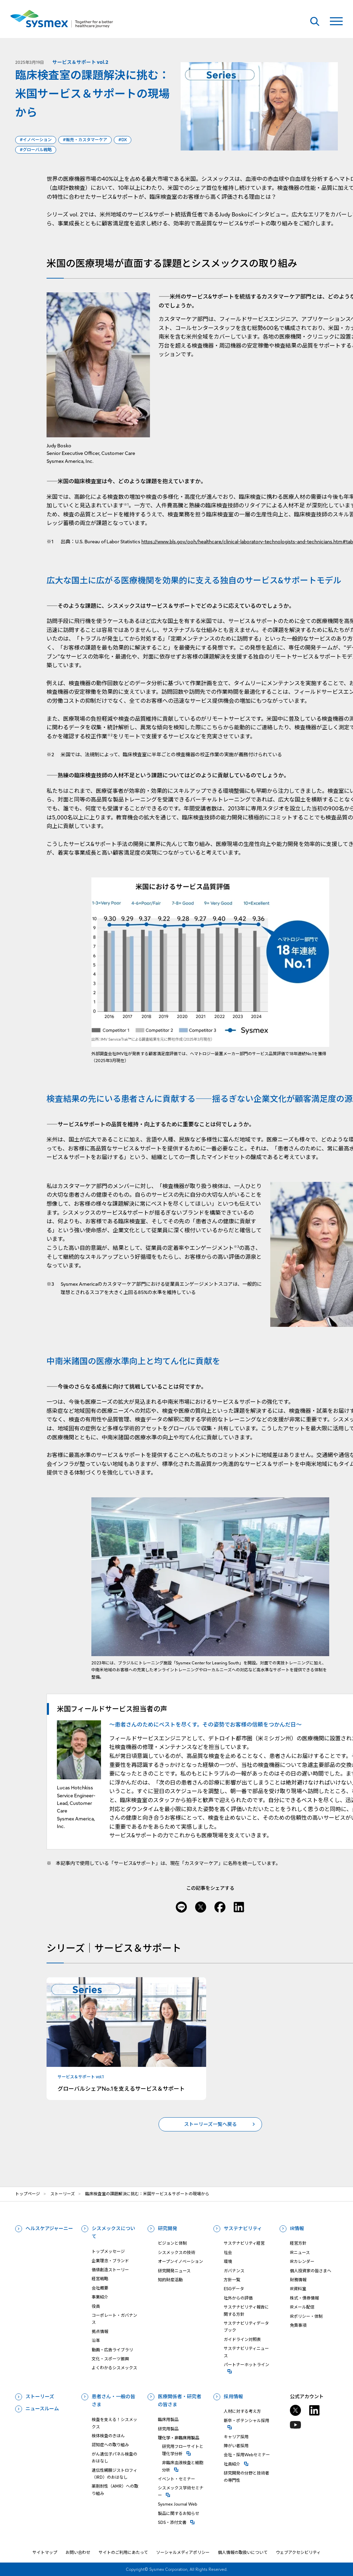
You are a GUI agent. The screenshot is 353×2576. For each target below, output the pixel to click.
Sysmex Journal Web (177, 2504)
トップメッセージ (108, 2251)
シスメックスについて (113, 2232)
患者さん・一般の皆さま (113, 2400)
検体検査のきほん (108, 2435)
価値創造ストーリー (110, 2269)
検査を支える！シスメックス (114, 2423)
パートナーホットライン (248, 2364)
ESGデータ (234, 2288)
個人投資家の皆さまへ (310, 2270)
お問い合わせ (77, 2552)
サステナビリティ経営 (244, 2243)
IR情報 (297, 2228)
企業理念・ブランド (110, 2260)
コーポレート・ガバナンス (114, 2319)
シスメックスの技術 (176, 2252)
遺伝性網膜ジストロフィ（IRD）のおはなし (114, 2474)
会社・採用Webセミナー (247, 2454)
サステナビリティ (243, 2228)
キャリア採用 (236, 2436)
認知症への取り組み (110, 2444)
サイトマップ (44, 2552)
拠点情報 (100, 2331)
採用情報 (233, 2396)
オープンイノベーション (180, 2261)
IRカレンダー (302, 2261)
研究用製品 (168, 2428)
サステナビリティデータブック (246, 2327)
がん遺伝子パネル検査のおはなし (114, 2457)
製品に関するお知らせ (178, 2513)
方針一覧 (232, 2279)
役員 (96, 2306)
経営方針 (298, 2243)
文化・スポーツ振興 (110, 2358)
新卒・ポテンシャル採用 (248, 2420)
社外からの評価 (238, 2298)
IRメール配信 (302, 2307)
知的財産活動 (170, 2279)
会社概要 (100, 2288)
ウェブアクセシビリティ (298, 2552)
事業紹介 (100, 2297)
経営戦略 (100, 2278)
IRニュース (300, 2252)
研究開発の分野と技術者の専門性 (246, 2476)
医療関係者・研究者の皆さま (179, 2400)
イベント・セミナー (176, 2478)
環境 (228, 2261)
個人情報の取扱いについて (243, 2552)
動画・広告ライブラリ (112, 2349)
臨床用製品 (168, 2419)
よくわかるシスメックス (114, 2367)
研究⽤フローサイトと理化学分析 (184, 2450)
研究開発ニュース (174, 2270)
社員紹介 (248, 2464)
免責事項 (298, 2325)
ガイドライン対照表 (242, 2339)
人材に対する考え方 (242, 2411)
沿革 (96, 2340)
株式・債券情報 (304, 2298)
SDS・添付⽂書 (182, 2522)
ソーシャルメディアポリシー (183, 2552)
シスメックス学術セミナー (182, 2491)
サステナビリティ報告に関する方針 (246, 2310)
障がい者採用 (236, 2445)
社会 (228, 2252)
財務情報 (298, 2279)
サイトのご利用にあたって (123, 2552)
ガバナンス (234, 2270)
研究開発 (167, 2228)
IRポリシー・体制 (306, 2316)
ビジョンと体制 (172, 2243)
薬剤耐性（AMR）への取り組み (115, 2489)
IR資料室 (298, 2288)
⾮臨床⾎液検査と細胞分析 (184, 2466)
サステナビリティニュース (246, 2352)
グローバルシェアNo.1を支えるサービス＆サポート (121, 2088)
